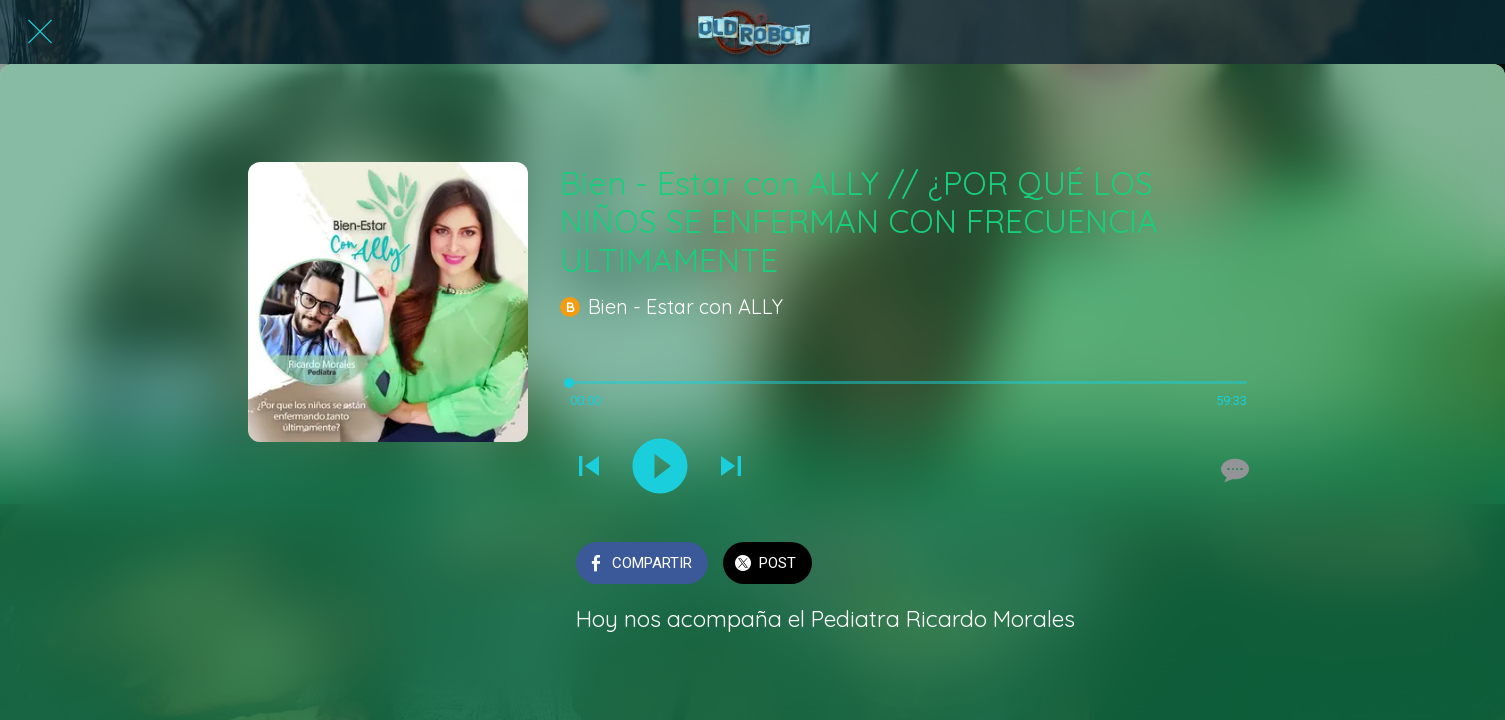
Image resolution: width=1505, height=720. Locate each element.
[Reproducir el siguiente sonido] (731, 468)
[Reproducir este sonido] (660, 468)
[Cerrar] (40, 32)
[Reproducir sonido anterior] (589, 468)
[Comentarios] (1233, 470)
